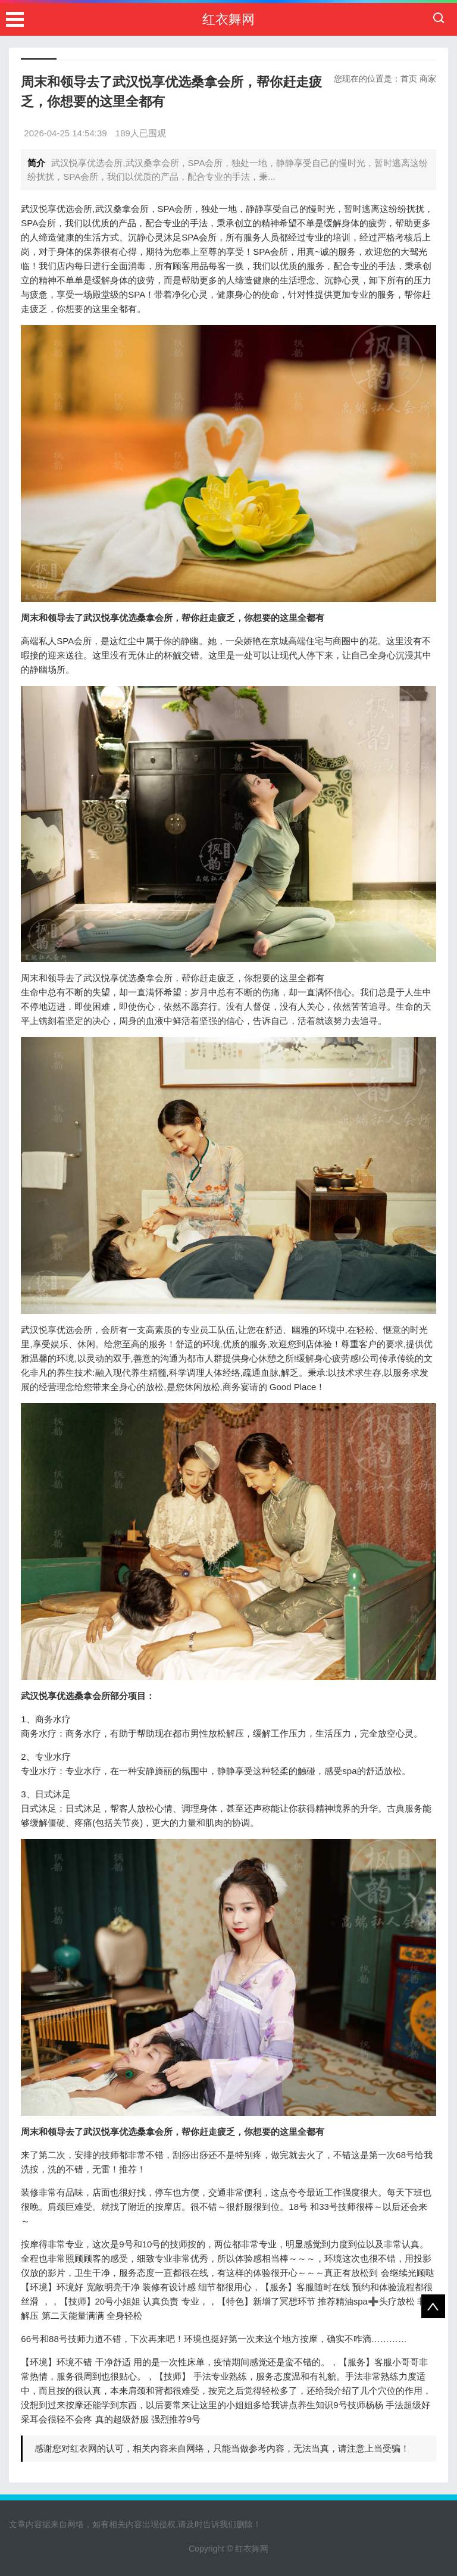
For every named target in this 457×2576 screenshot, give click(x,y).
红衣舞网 (228, 19)
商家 (428, 78)
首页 (408, 78)
